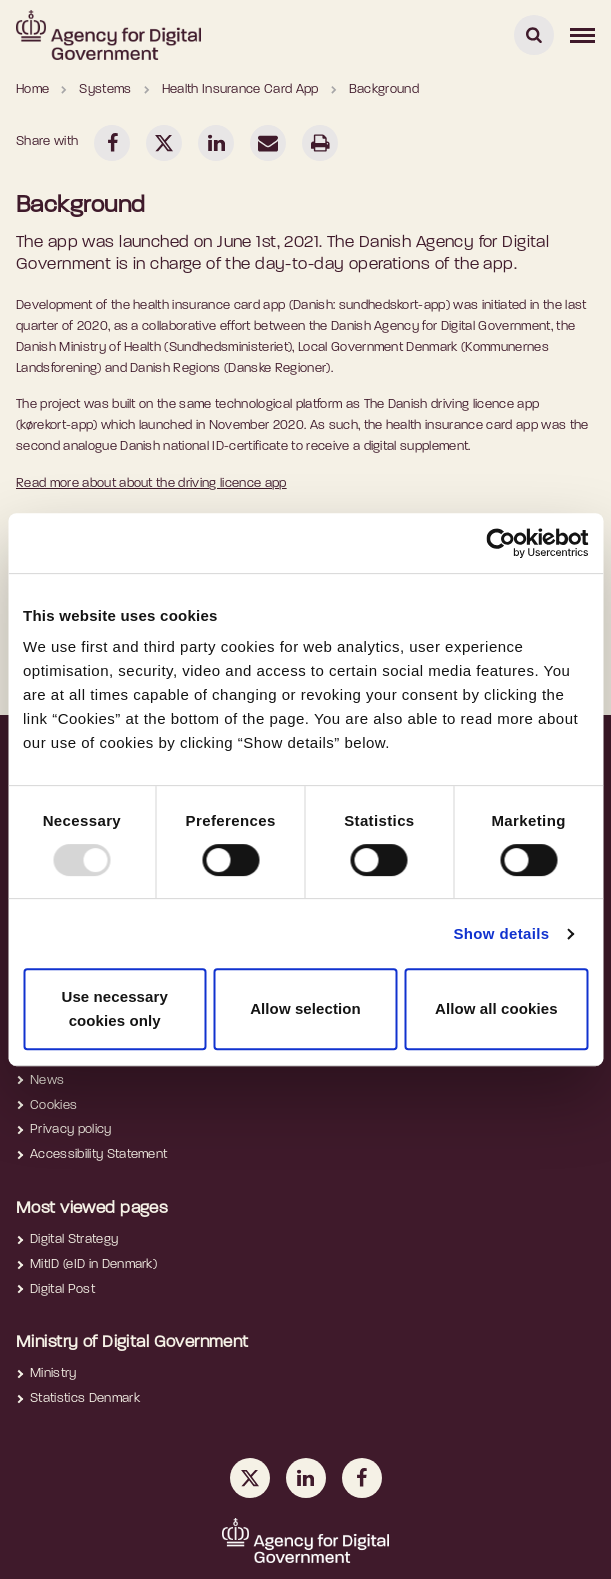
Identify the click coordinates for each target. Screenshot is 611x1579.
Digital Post (62, 1289)
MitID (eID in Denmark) (93, 1264)
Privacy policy (71, 1129)
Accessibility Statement (98, 1154)
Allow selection (305, 1008)
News (47, 1080)
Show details (501, 933)
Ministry (53, 1373)
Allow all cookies (496, 1008)
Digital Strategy (74, 1239)
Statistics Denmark (85, 1398)
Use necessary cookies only (114, 1008)
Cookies (53, 1105)
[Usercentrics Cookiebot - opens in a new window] (500, 543)
